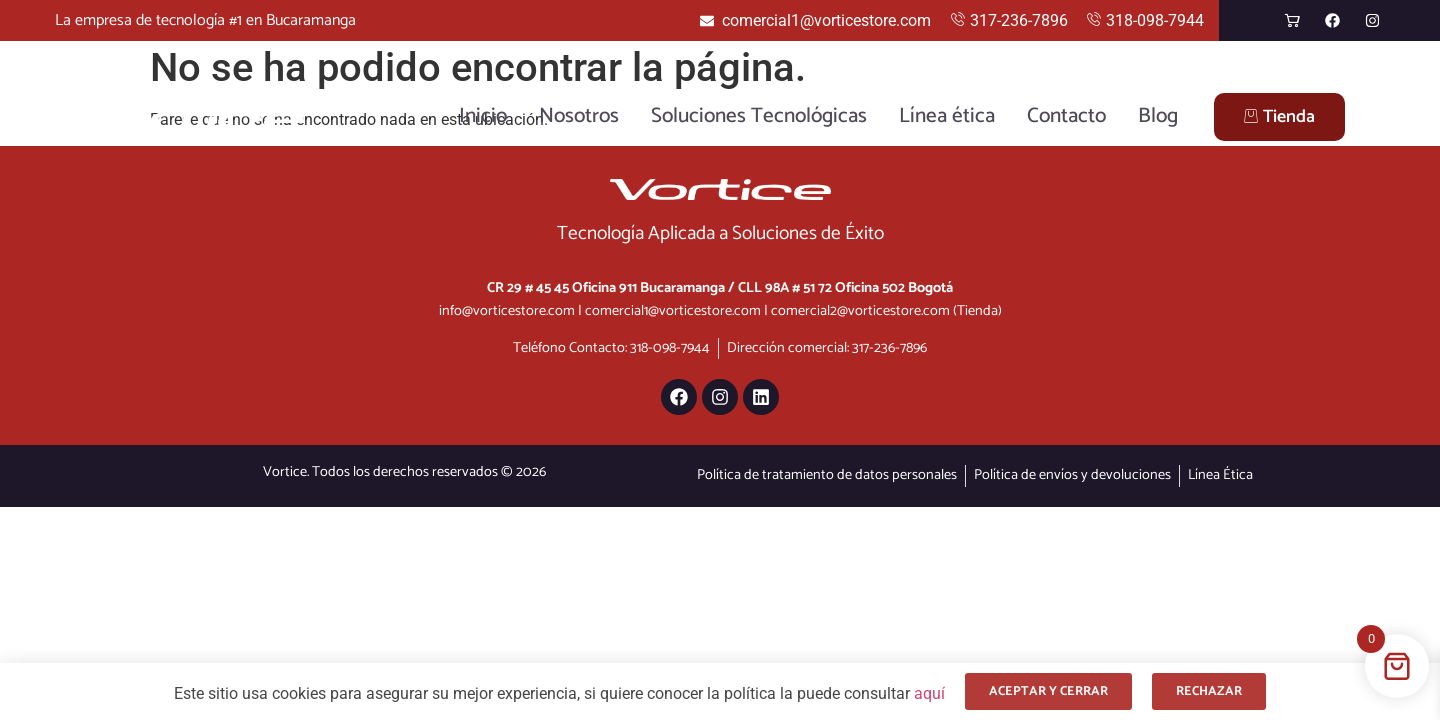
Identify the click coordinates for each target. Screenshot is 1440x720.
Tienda (1279, 117)
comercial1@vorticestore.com (673, 311)
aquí (929, 693)
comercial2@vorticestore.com (860, 311)
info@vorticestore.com (507, 311)
